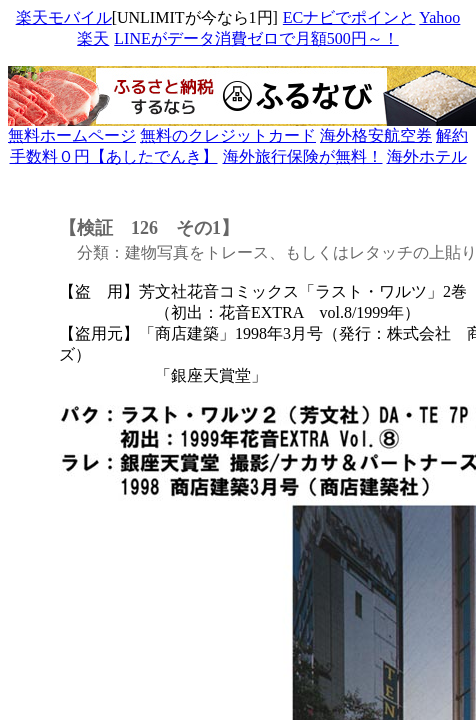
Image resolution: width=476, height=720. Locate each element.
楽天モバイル (64, 17)
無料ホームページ (72, 135)
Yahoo (439, 17)
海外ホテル (427, 156)
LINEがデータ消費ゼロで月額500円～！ (255, 38)
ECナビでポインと (349, 17)
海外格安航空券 (376, 135)
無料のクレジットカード (228, 135)
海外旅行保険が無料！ (303, 156)
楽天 (93, 38)
